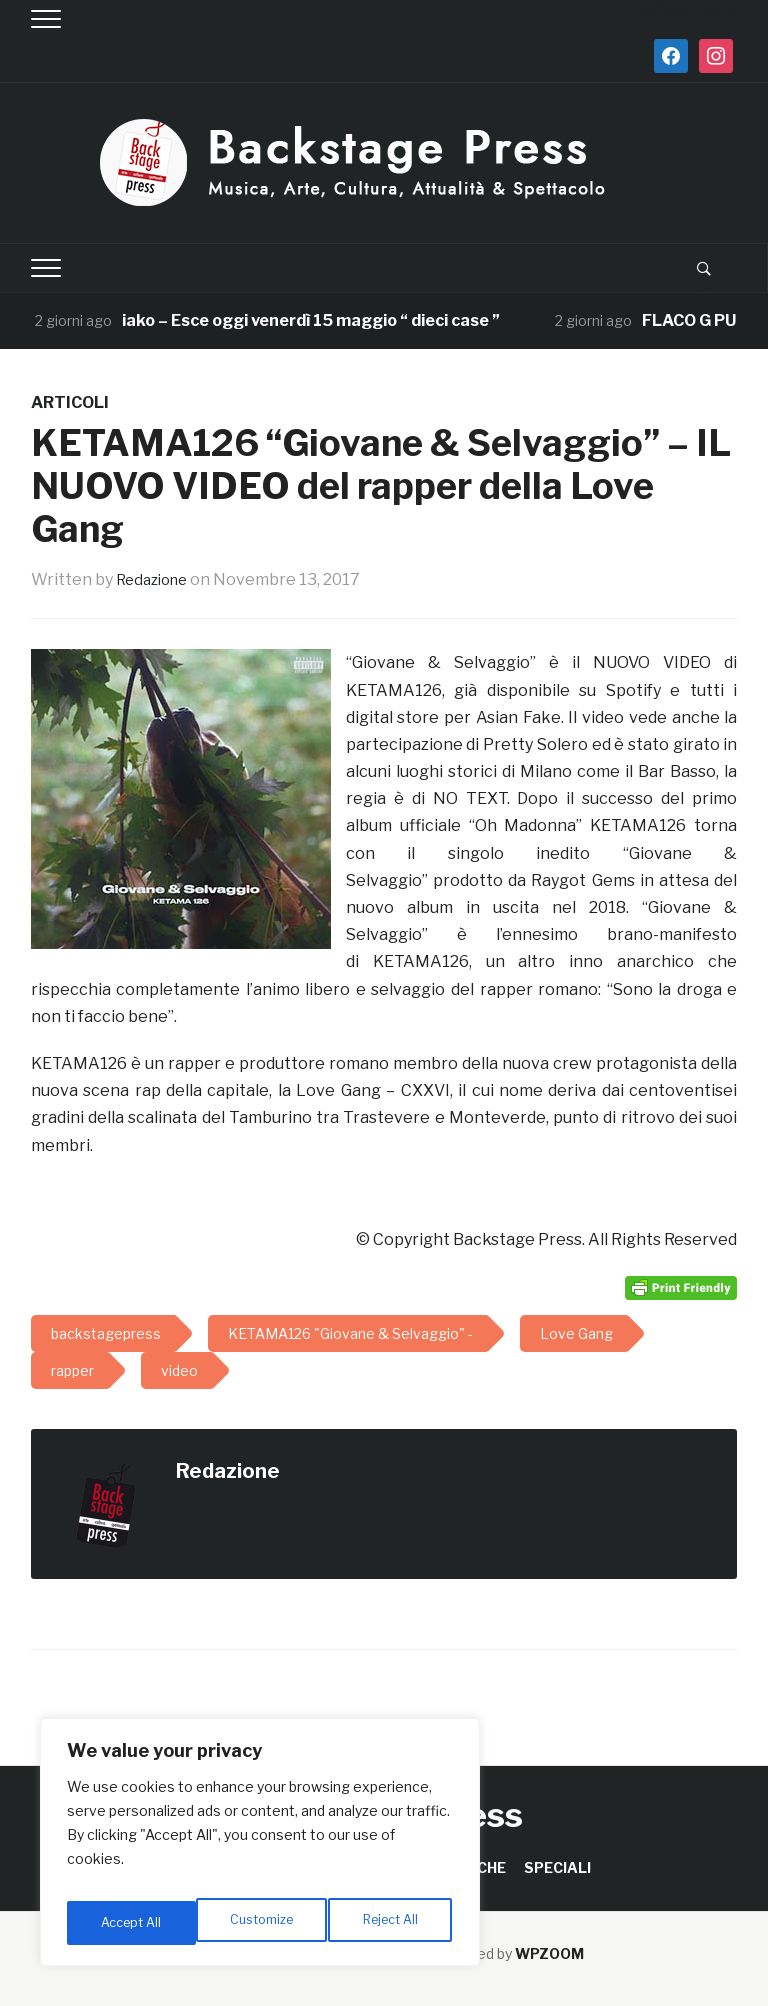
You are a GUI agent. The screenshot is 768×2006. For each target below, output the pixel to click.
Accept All (391, 1922)
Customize (131, 1922)
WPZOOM (549, 1953)
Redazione (156, 579)
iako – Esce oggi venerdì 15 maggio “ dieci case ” (312, 320)
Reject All (263, 1922)
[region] (260, 1849)
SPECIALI (557, 1867)
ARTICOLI (70, 402)
